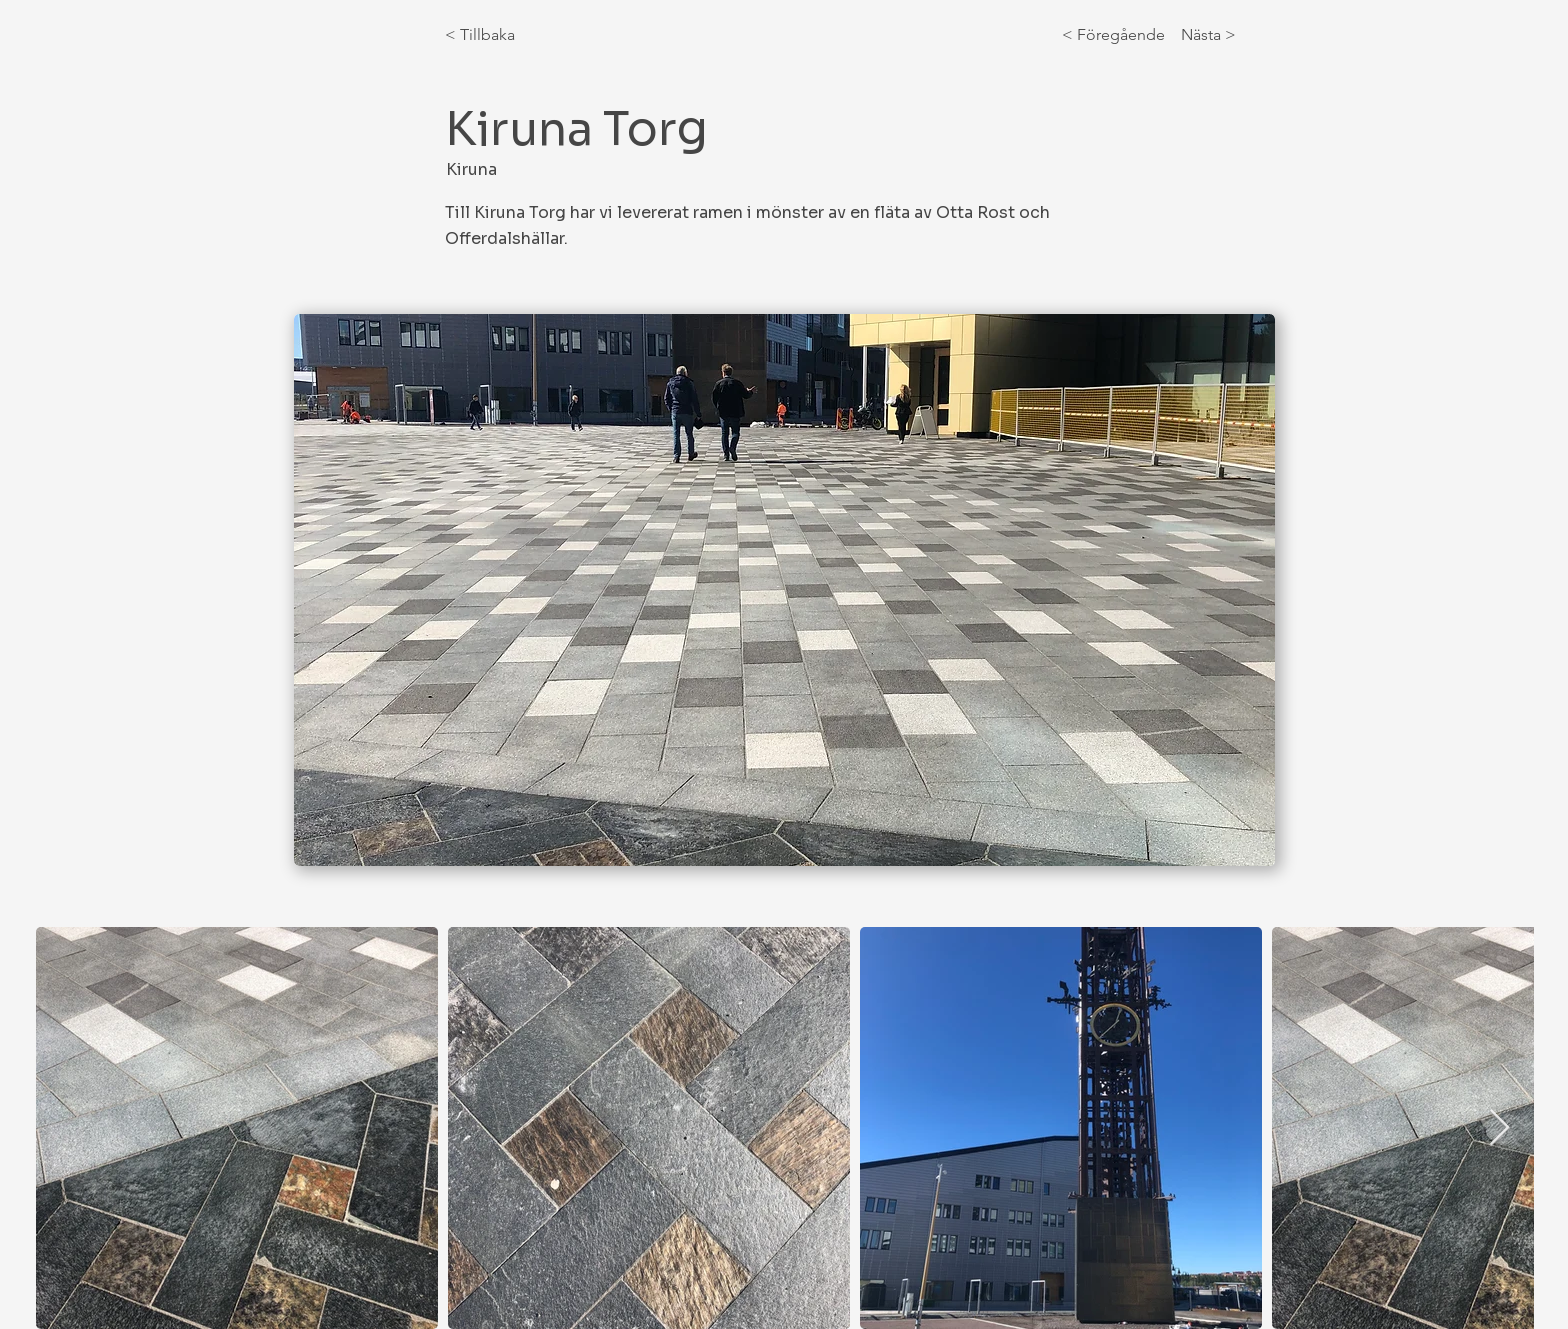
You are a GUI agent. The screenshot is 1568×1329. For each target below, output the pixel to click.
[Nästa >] (1204, 35)
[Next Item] (1499, 1128)
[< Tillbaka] (511, 35)
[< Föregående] (1117, 35)
